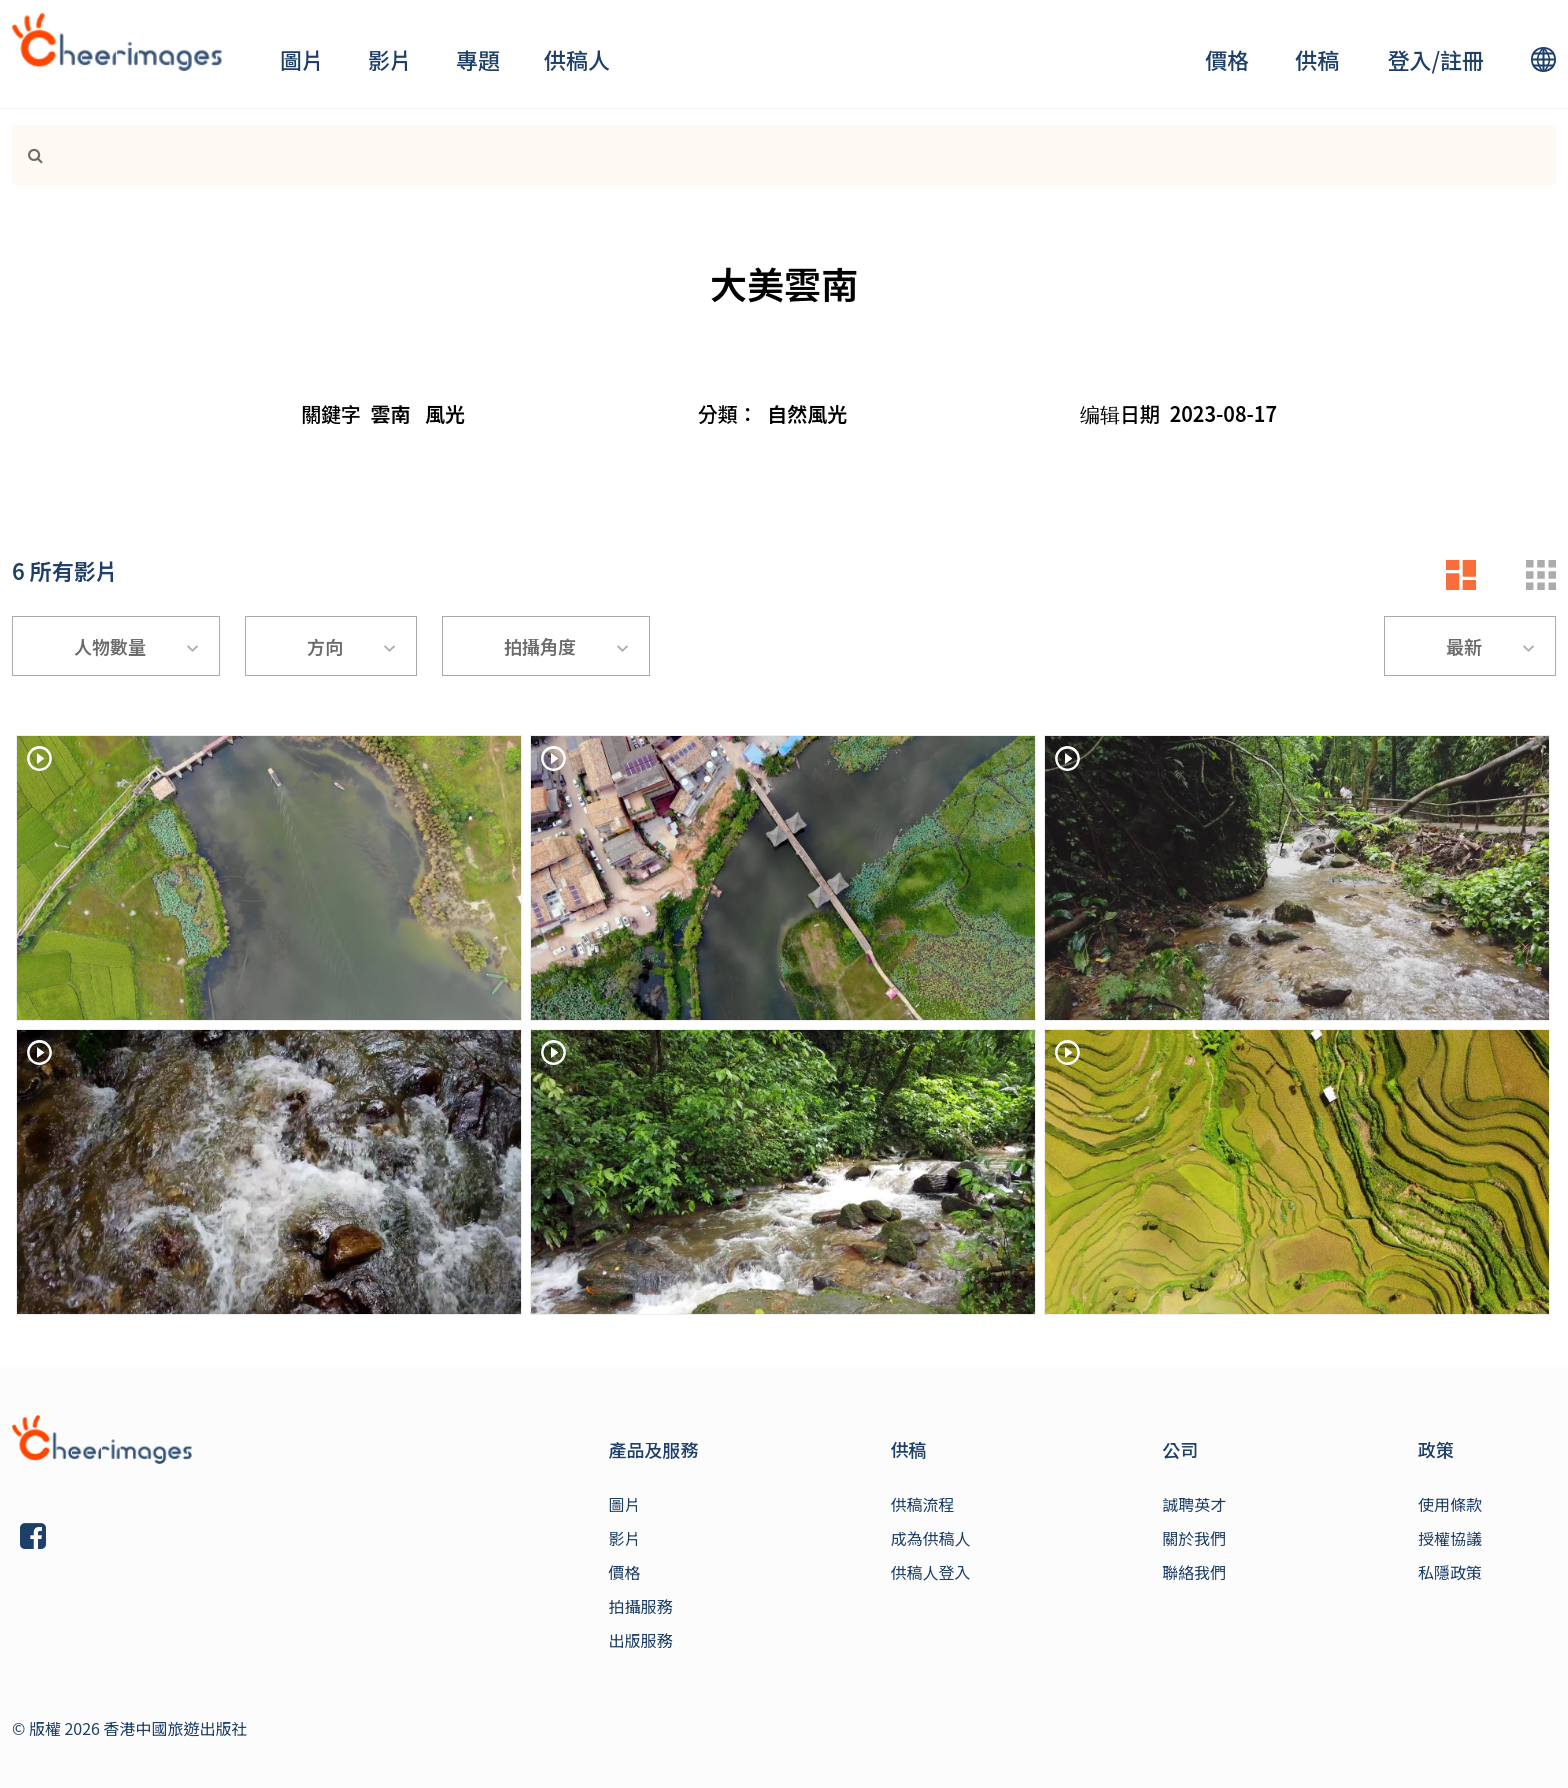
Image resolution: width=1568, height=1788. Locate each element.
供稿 (1317, 59)
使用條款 (1450, 1504)
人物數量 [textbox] (110, 646)
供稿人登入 (930, 1572)
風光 (445, 413)
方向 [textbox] (325, 646)
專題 (478, 59)
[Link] (27, 155)
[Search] (728, 154)
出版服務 (641, 1640)
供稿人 (577, 59)
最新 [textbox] (1464, 646)
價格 (1227, 59)
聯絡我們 (1194, 1572)
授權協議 (1450, 1538)
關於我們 (1194, 1538)
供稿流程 (922, 1504)
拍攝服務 (641, 1606)
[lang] (1543, 59)
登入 (1409, 59)
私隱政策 (1450, 1572)
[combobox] (116, 646)
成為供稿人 (930, 1538)
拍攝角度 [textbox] (540, 646)
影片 (390, 59)
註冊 (1462, 59)
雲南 (391, 413)
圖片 (302, 59)
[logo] (117, 42)
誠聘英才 (1194, 1504)
